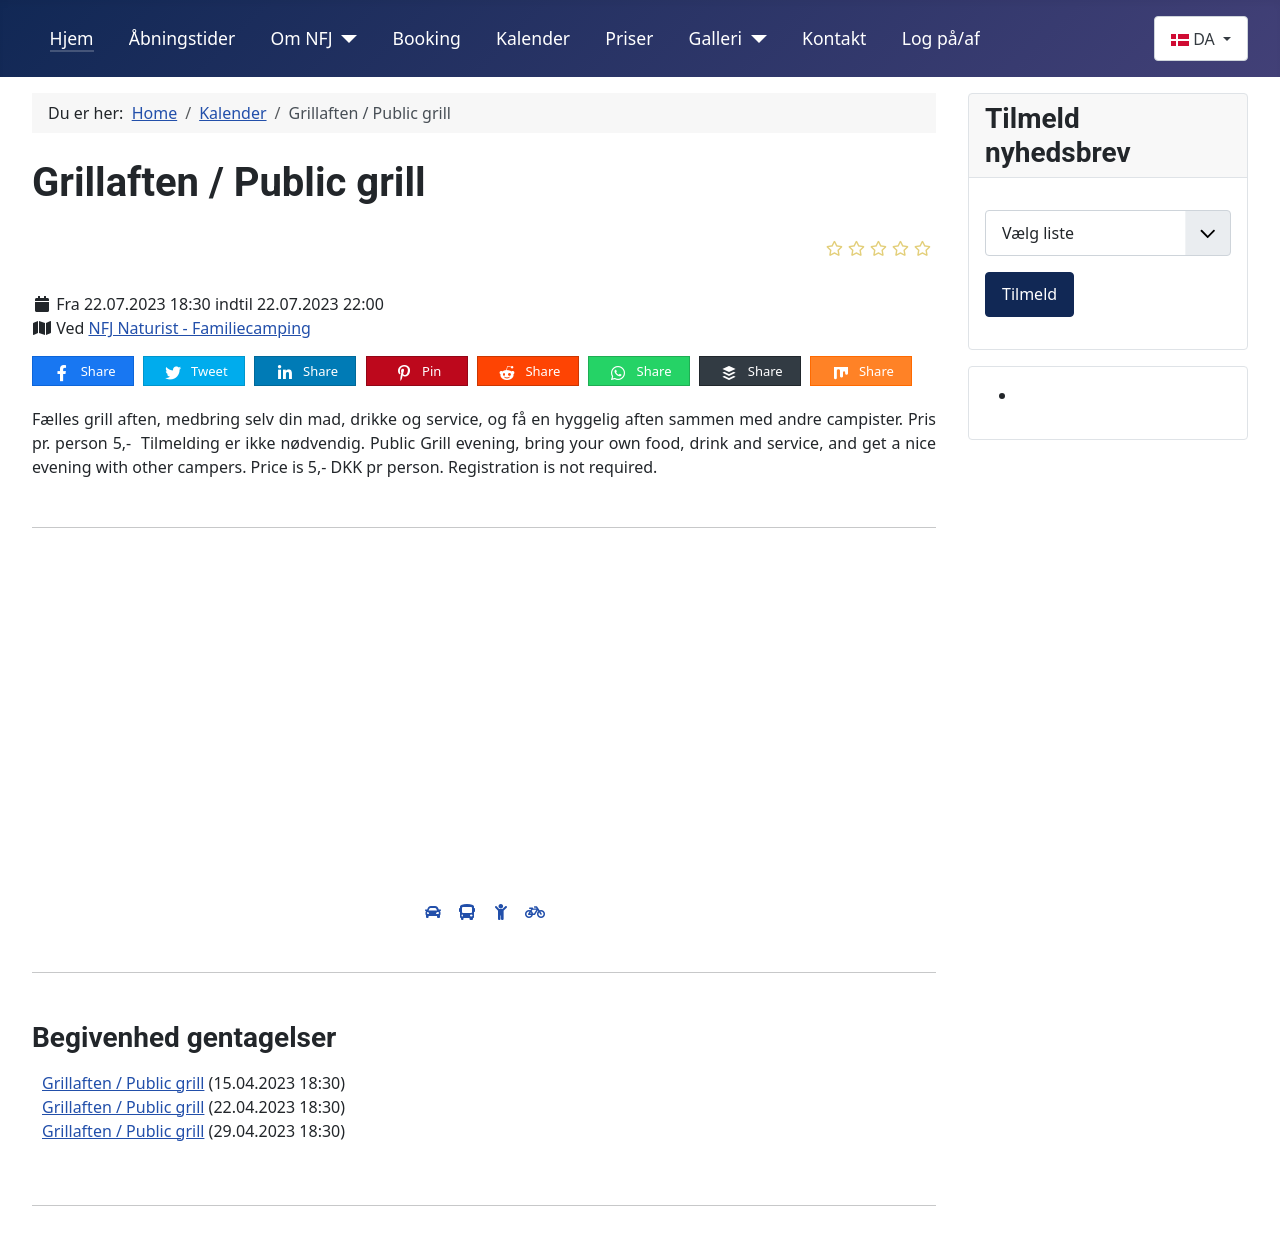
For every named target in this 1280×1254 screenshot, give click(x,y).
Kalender (533, 38)
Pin (418, 371)
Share (83, 371)
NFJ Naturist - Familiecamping (199, 328)
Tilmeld (1029, 294)
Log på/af (941, 38)
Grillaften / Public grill (123, 1083)
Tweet (195, 371)
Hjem (72, 38)
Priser (629, 38)
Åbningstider (182, 38)
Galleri (716, 38)
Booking (426, 38)
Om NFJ (301, 38)
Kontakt (834, 38)
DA (1195, 39)
